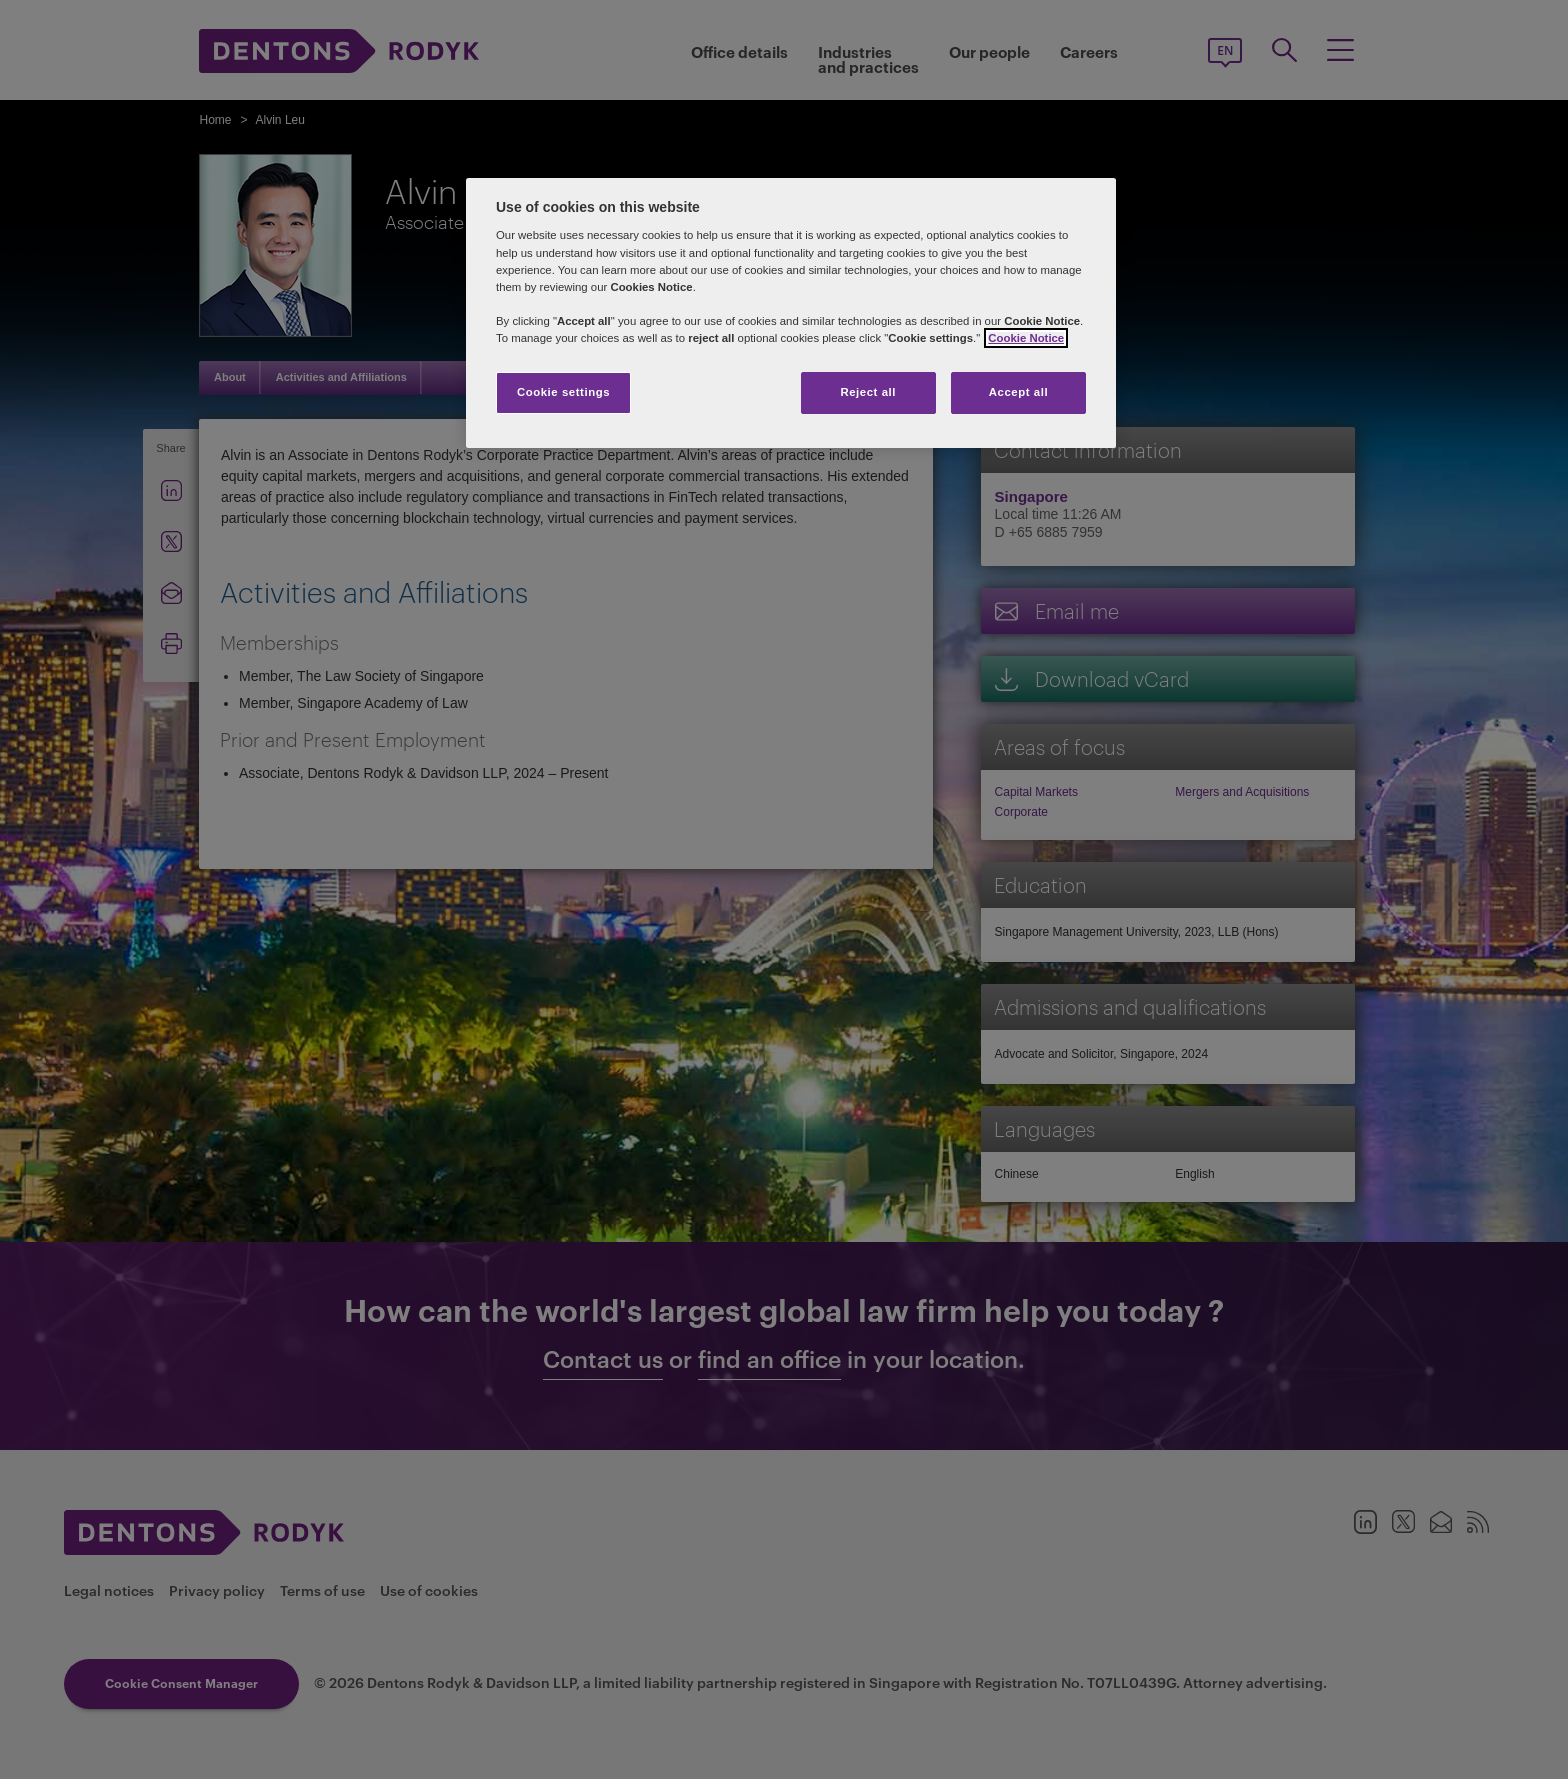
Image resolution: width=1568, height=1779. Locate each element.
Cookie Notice (1026, 338)
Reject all (868, 392)
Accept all (1018, 392)
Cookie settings (563, 392)
